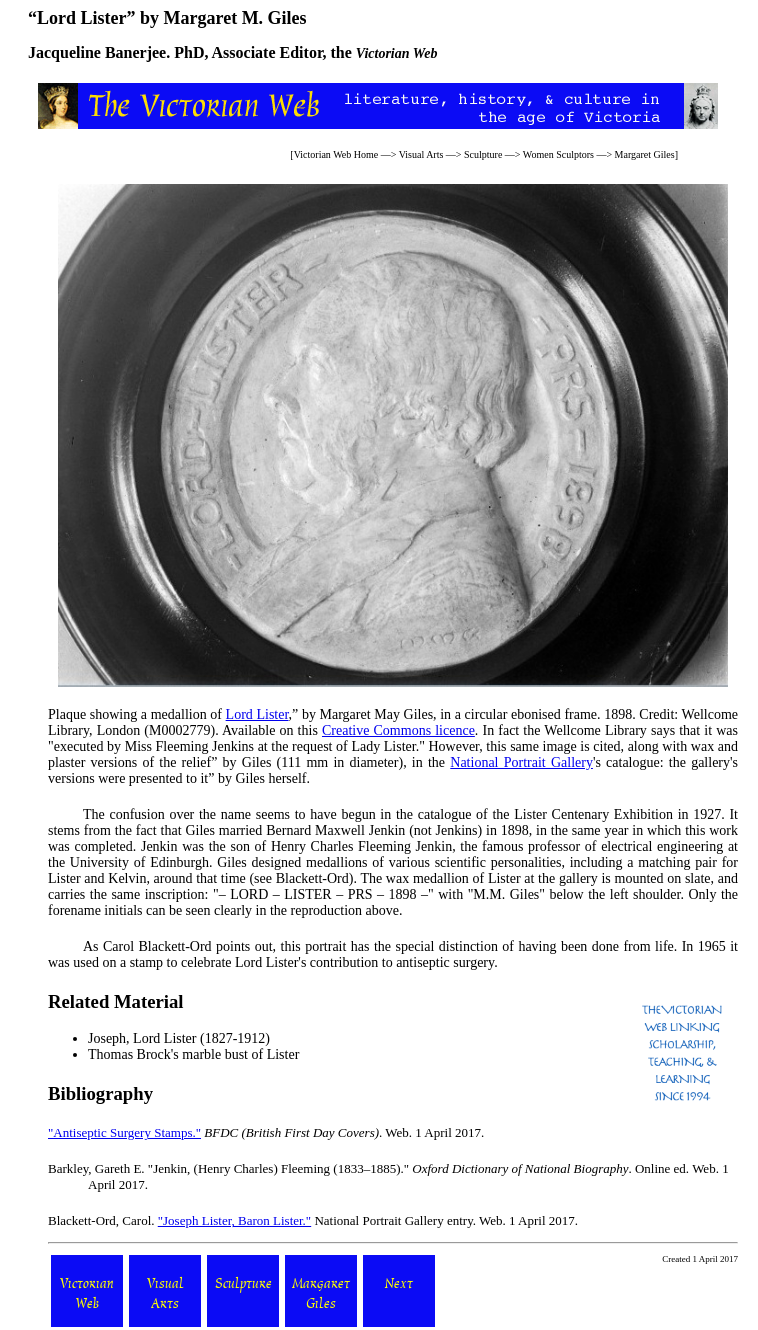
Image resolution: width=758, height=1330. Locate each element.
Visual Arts (421, 154)
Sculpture (483, 154)
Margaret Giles (645, 154)
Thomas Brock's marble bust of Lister (193, 1054)
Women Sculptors (558, 154)
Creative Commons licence (398, 730)
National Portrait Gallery (521, 762)
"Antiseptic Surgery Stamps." (124, 1132)
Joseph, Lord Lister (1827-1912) (179, 1038)
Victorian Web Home (336, 154)
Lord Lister (257, 714)
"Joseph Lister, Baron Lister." (234, 1220)
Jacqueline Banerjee (97, 52)
